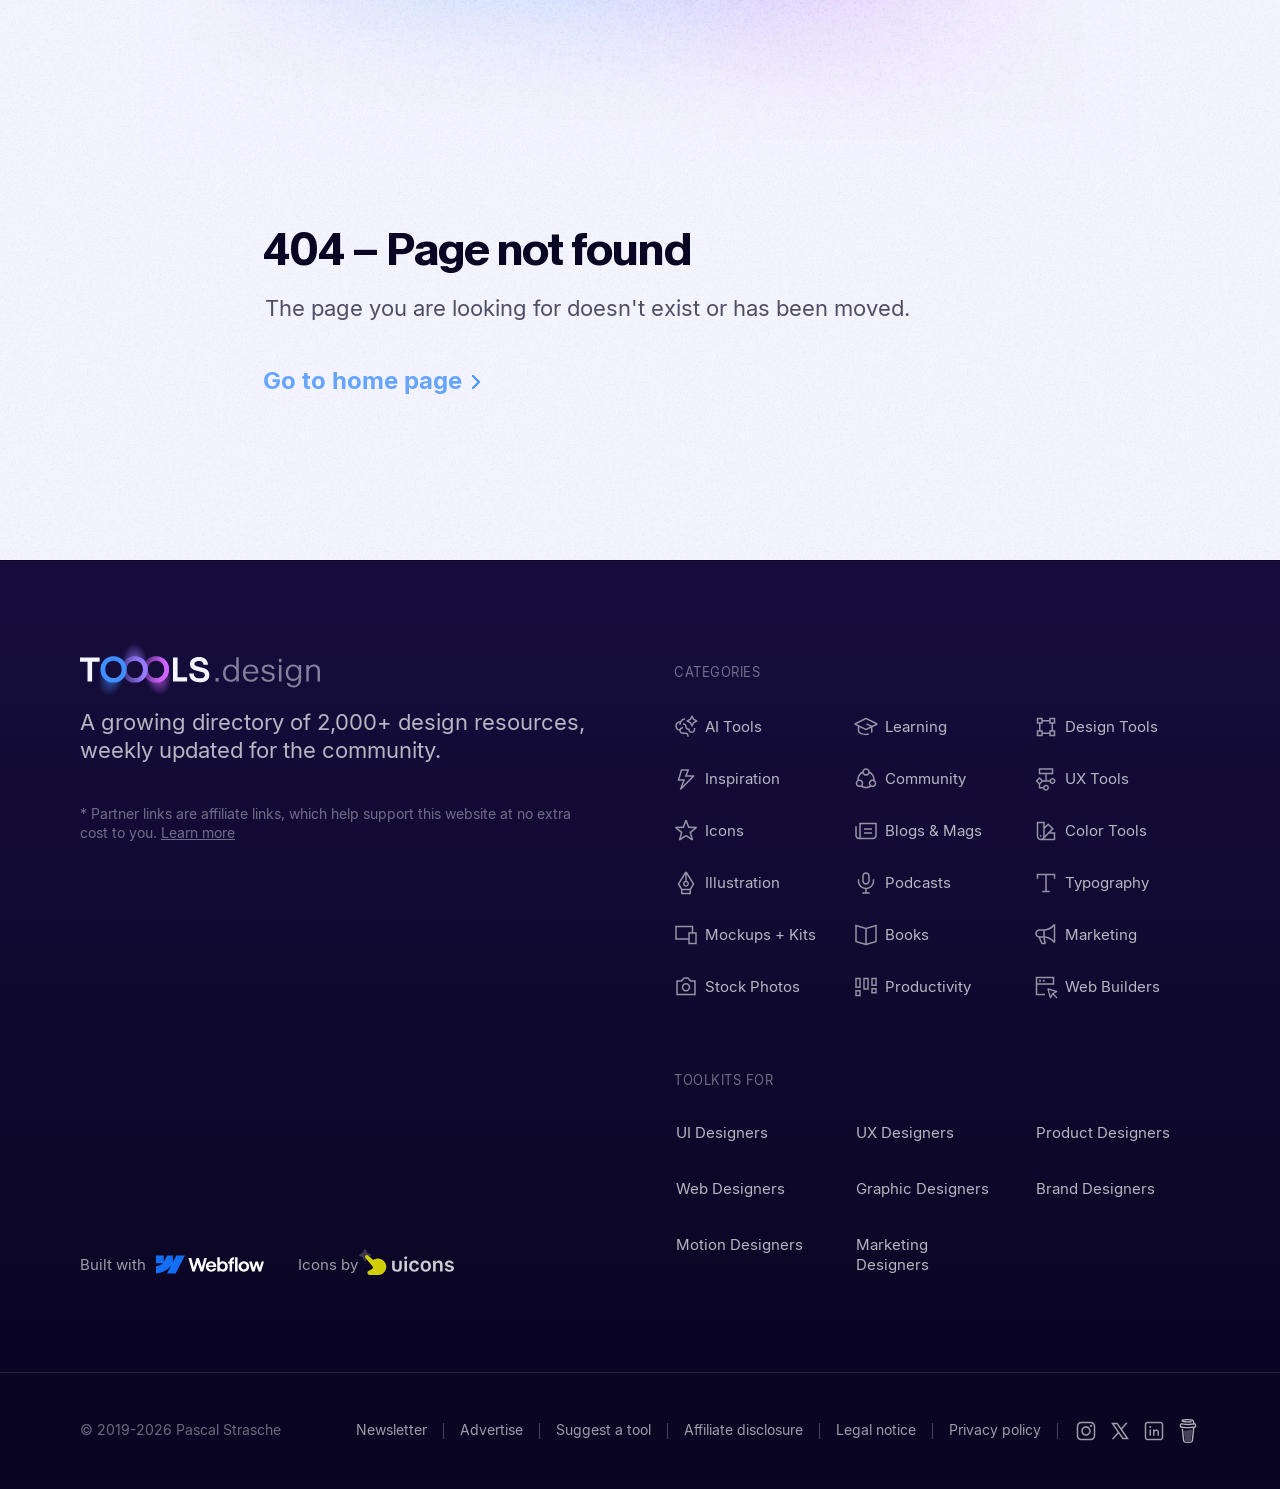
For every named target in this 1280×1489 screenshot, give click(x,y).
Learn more (198, 833)
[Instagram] (1086, 1431)
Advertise (491, 1430)
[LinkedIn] (1154, 1431)
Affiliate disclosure (743, 1430)
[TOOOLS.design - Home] (210, 672)
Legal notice (876, 1430)
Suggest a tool (603, 1430)
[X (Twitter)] (1120, 1431)
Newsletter (391, 1430)
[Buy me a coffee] (1188, 1431)
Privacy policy (995, 1430)
